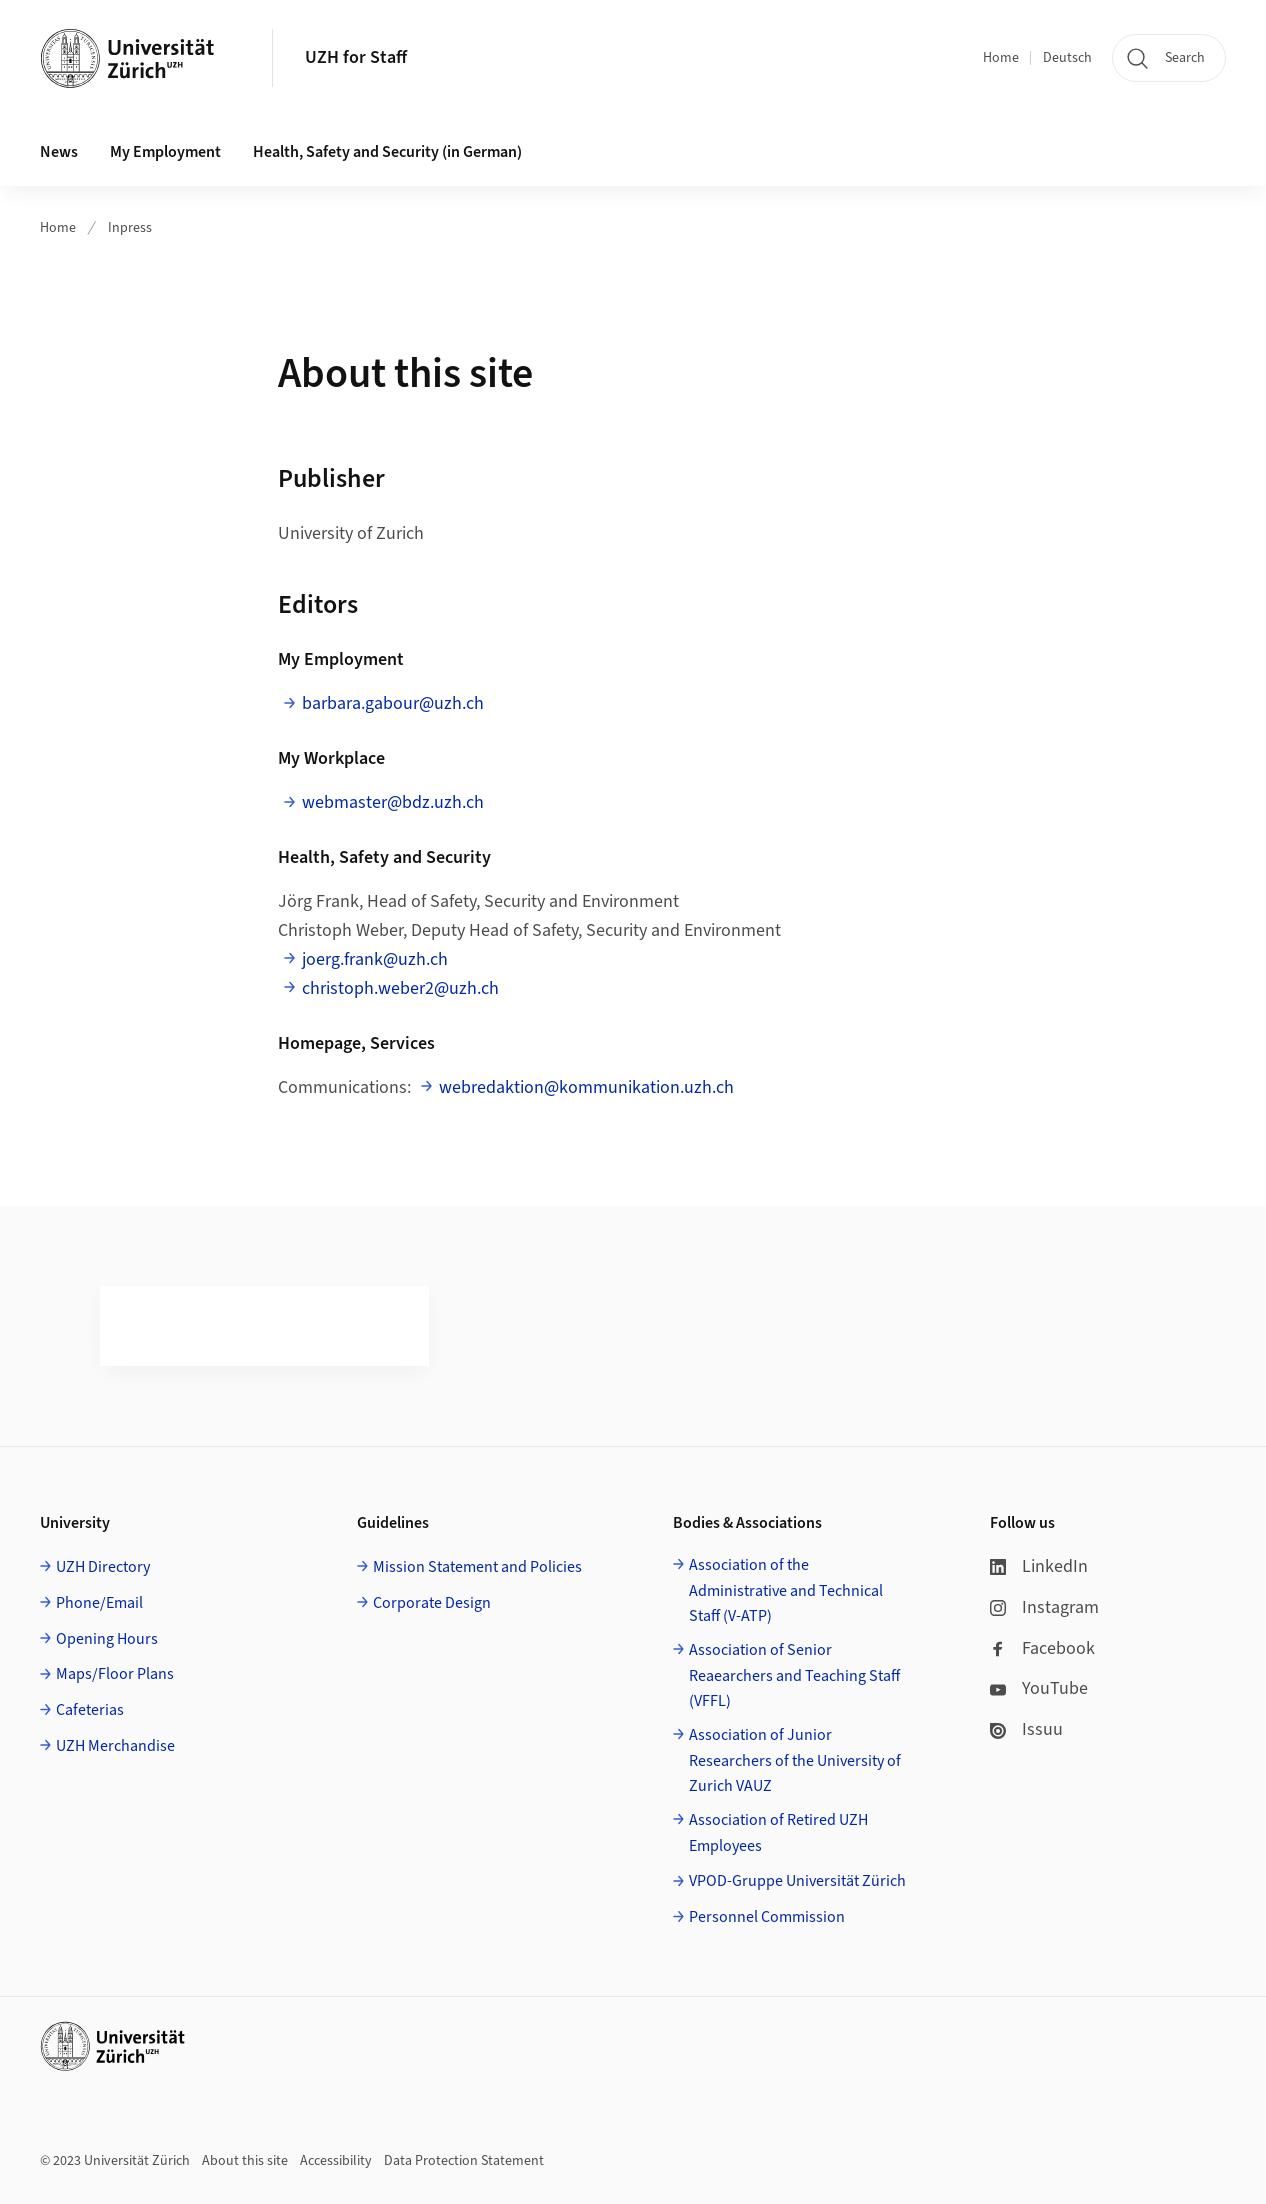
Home (1001, 58)
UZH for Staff (356, 57)
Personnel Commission (767, 1917)
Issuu (1026, 1729)
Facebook (1042, 1648)
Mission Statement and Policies (477, 1567)
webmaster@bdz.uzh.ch (393, 802)
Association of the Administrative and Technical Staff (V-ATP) (786, 1590)
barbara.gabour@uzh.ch (393, 703)
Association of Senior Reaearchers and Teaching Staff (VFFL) (794, 1675)
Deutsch (1067, 58)
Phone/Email (99, 1603)
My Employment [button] (165, 152)
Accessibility (336, 2161)
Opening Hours (107, 1639)
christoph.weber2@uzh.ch (400, 988)
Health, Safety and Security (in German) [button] (387, 152)
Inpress (130, 228)
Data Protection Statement (464, 2161)
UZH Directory (103, 1567)
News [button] (59, 152)
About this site (245, 2161)
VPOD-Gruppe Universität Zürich (797, 1881)
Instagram (1044, 1607)
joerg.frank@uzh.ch (375, 959)
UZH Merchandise (115, 1746)
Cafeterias (90, 1710)
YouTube (1039, 1688)
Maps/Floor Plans (115, 1674)
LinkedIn (1039, 1566)
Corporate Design (432, 1603)
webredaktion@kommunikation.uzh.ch (586, 1087)
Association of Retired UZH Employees (778, 1833)
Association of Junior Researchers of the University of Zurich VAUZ (795, 1760)
